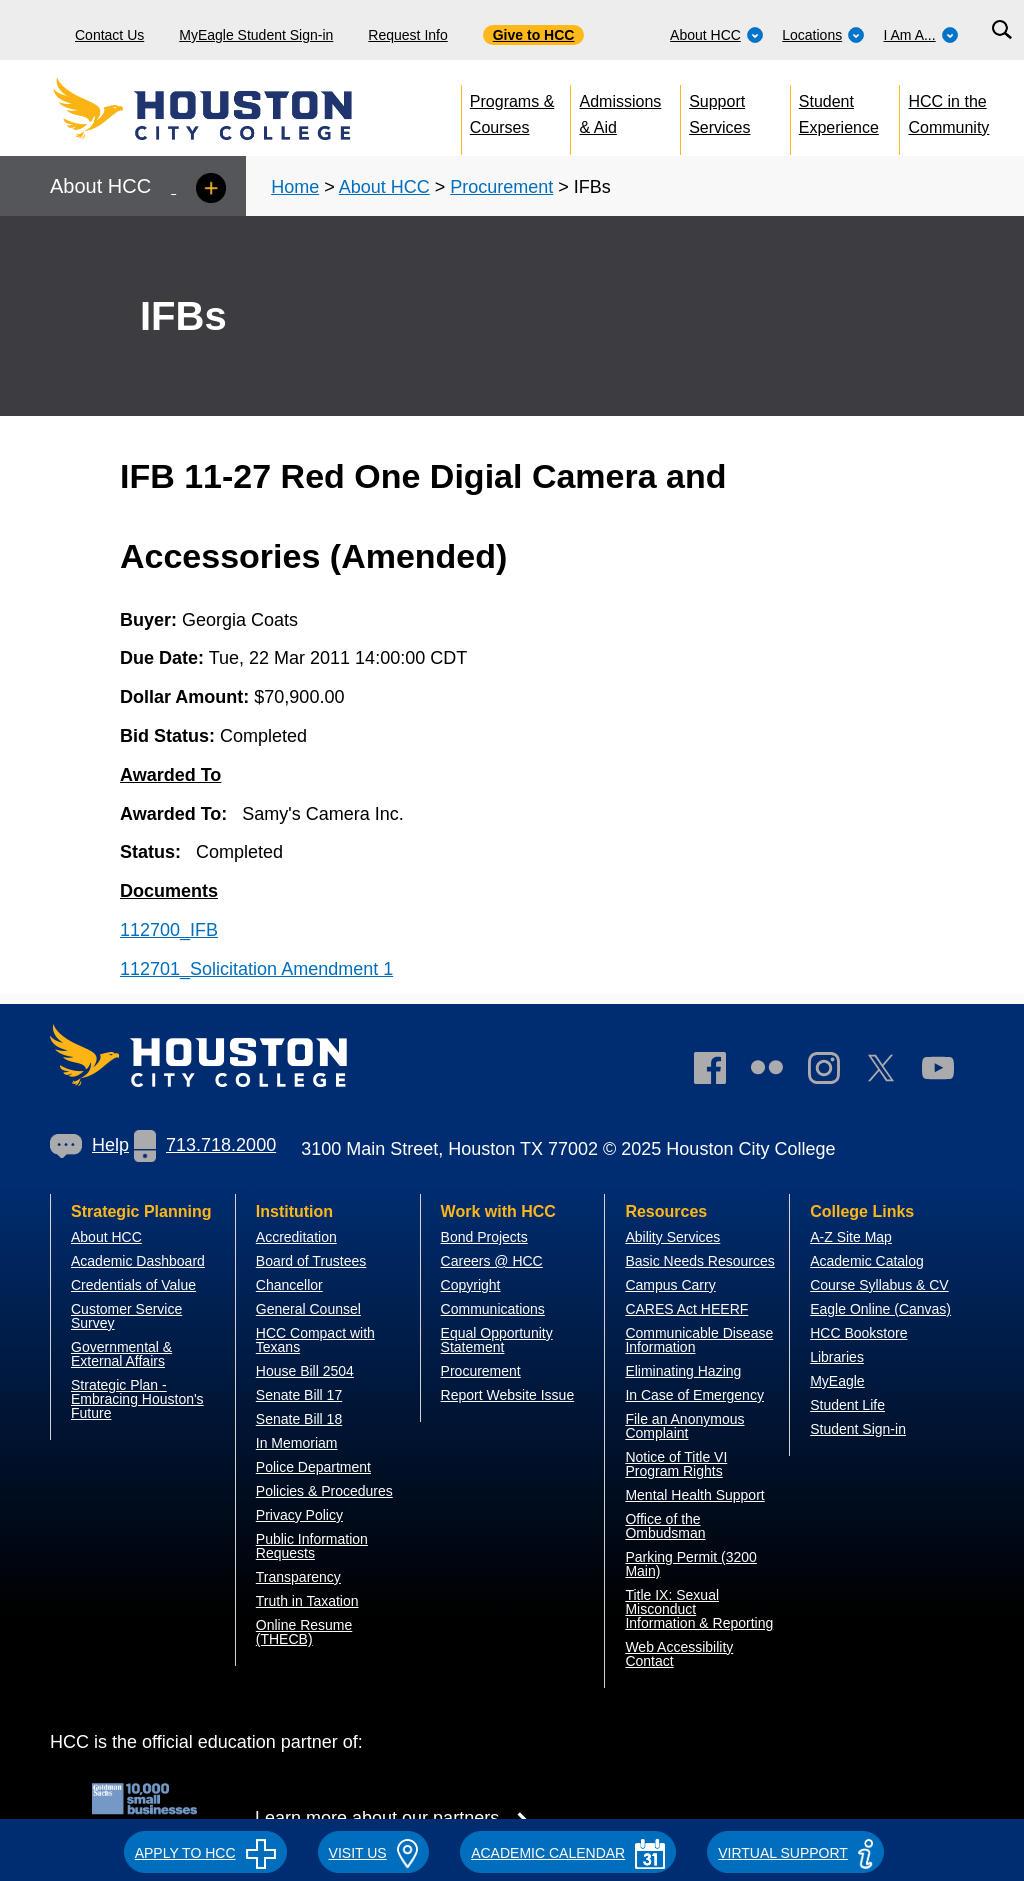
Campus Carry (670, 1285)
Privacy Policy (299, 1515)
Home (295, 187)
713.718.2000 (205, 1145)
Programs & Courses (512, 110)
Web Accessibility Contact (679, 1654)
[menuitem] (717, 30)
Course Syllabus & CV (879, 1285)
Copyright (471, 1285)
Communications (493, 1309)
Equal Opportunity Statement (497, 1340)
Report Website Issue (508, 1395)
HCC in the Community (948, 110)
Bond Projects (484, 1237)
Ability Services (672, 1237)
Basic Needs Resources (699, 1261)
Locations (823, 35)
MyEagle (837, 1381)
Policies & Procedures (324, 1491)
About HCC (717, 35)
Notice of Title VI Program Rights (676, 1464)
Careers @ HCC (492, 1261)
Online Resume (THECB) (304, 1632)
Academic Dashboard (138, 1261)
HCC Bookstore (858, 1333)
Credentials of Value (133, 1285)
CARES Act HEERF (686, 1309)
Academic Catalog (867, 1261)
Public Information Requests (312, 1546)
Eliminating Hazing (683, 1371)
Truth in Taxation (307, 1601)
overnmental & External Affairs (121, 1354)
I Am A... (921, 35)
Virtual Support (795, 1853)
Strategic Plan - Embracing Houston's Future (137, 1399)
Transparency (298, 1577)
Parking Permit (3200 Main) (691, 1564)
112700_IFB (169, 930)
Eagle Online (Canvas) (880, 1309)
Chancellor (289, 1285)
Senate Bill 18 (299, 1419)
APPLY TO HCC (205, 1853)
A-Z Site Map (851, 1237)
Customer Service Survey (126, 1316)
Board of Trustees (311, 1261)
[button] (205, 1850)
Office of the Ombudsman (665, 1526)
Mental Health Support (694, 1495)
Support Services (719, 110)
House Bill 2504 (305, 1371)
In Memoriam (297, 1443)
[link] (834, 1072)
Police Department (313, 1467)
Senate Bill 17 (299, 1395)
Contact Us (109, 35)
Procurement (501, 187)
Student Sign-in (858, 1429)
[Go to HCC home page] (246, 110)
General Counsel (308, 1309)
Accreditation (296, 1237)
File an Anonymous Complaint (684, 1426)
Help (89, 1145)
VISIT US (374, 1853)
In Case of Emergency (694, 1395)
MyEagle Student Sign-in (256, 35)
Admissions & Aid (620, 110)
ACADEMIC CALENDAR (568, 1853)
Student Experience (839, 110)
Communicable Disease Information (699, 1340)
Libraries (837, 1357)
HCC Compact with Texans (315, 1340)
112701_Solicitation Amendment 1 (256, 969)
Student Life (847, 1405)
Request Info (407, 35)
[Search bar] (1001, 30)
